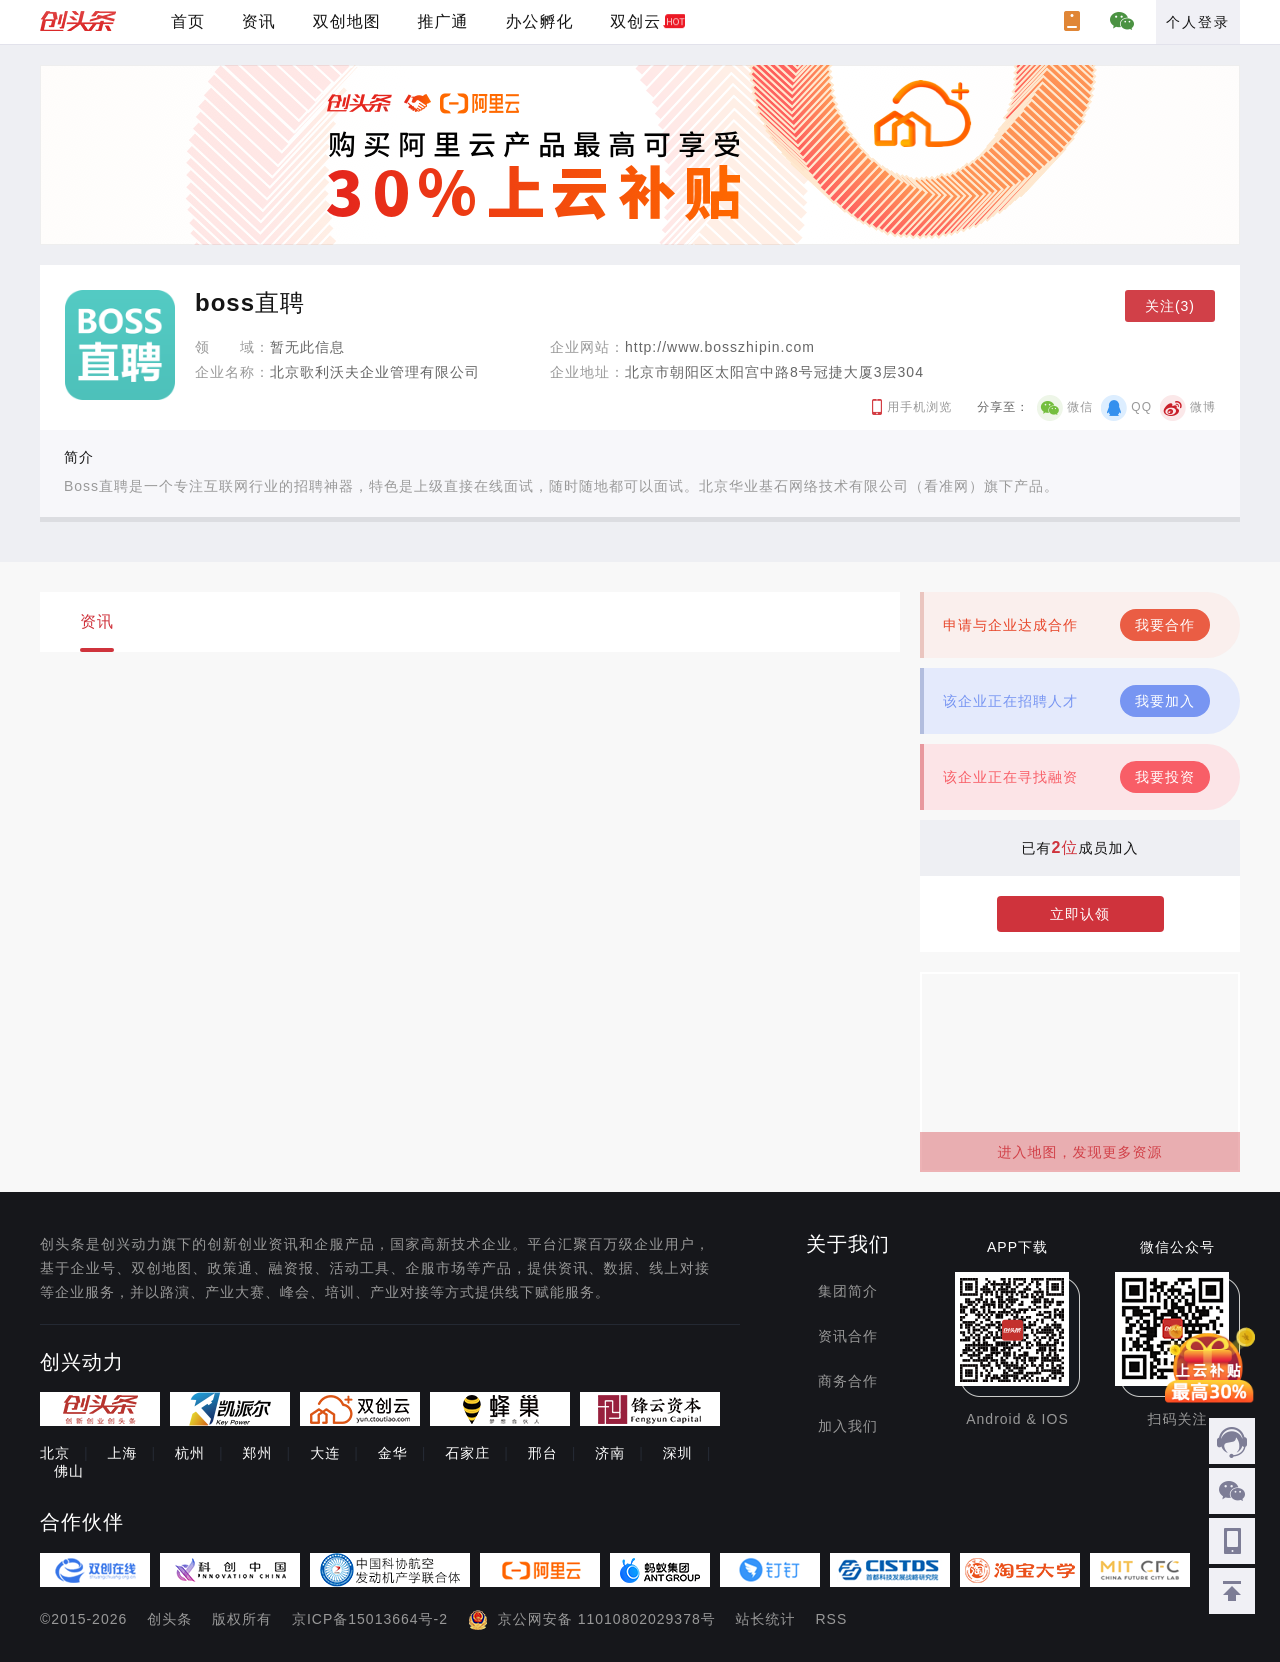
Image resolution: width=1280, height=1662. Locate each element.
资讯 (259, 21)
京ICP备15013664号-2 (370, 1619)
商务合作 (848, 1381)
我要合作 (1165, 625)
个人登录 (1198, 22)
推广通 (443, 21)
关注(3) (1170, 306)
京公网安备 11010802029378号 (607, 1619)
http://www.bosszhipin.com (720, 347)
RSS (832, 1619)
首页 (188, 21)
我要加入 (1165, 701)
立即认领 (1080, 914)
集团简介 (848, 1291)
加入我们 (848, 1426)
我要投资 (1165, 777)
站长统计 (766, 1619)
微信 (1080, 407)
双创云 (635, 21)
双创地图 (347, 21)
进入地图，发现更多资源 (1080, 1152)
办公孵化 (539, 21)
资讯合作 (848, 1336)
